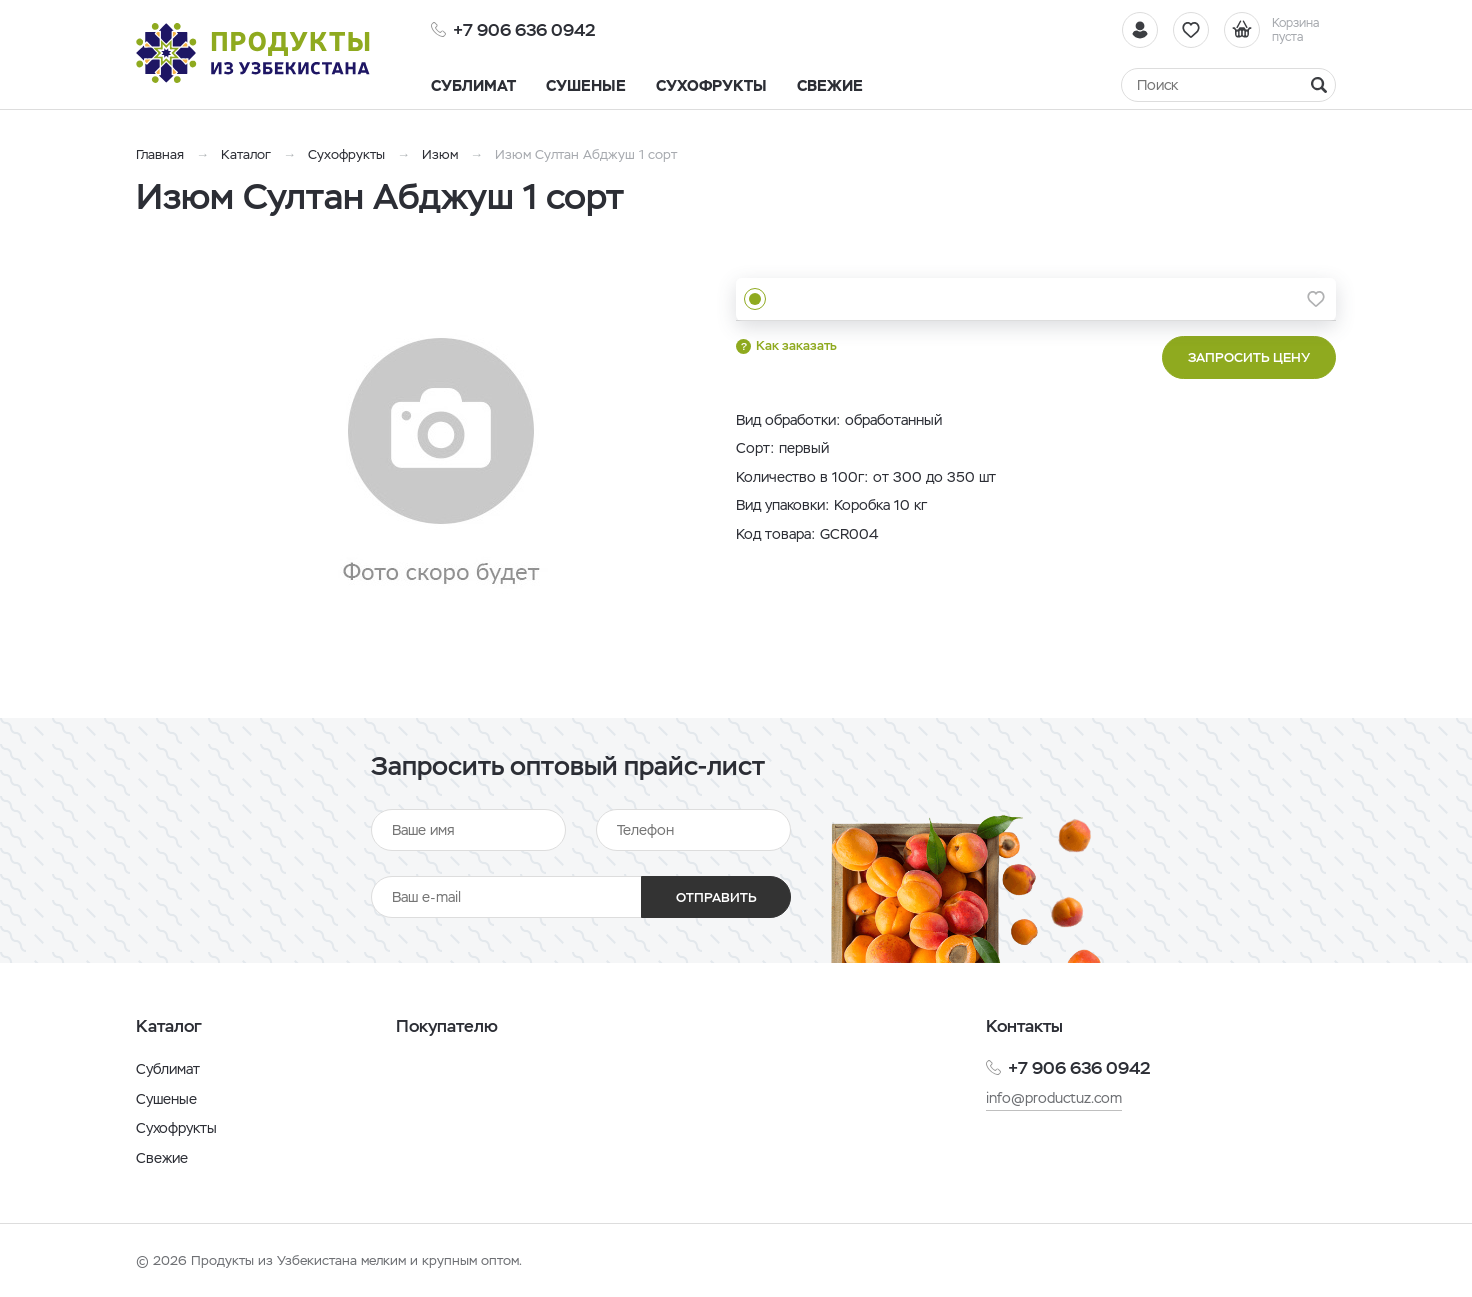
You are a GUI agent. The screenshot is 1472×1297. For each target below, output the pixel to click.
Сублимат (168, 1069)
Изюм (440, 154)
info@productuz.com (1054, 1098)
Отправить (716, 897)
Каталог (246, 154)
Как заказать (796, 345)
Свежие (162, 1158)
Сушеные (166, 1099)
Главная (160, 154)
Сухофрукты (346, 154)
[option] (441, 463)
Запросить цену (1249, 357)
